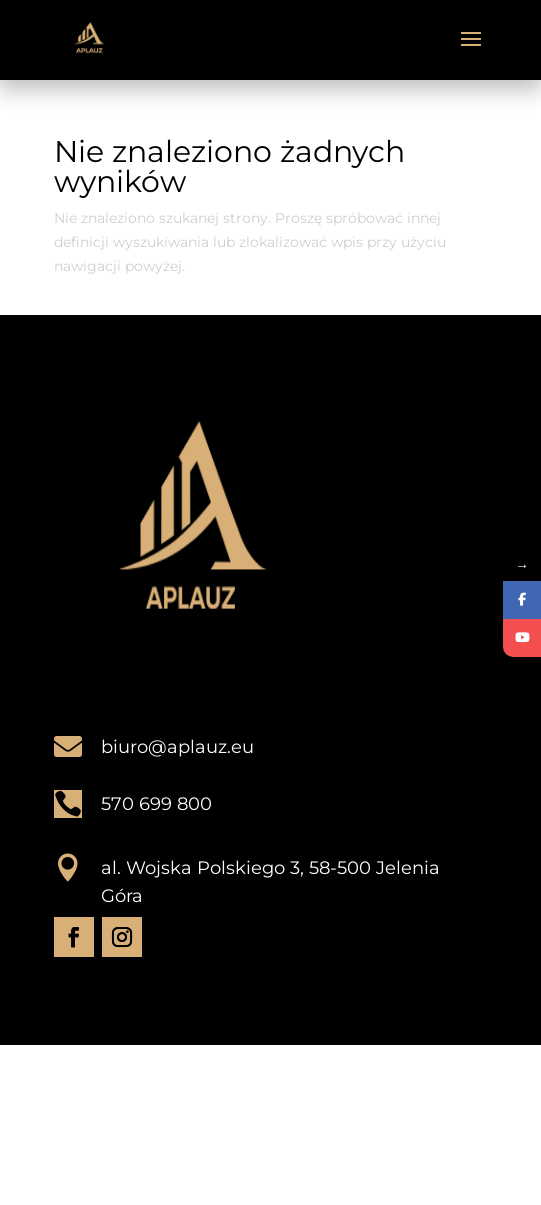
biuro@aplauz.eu (177, 747)
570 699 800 (156, 804)
